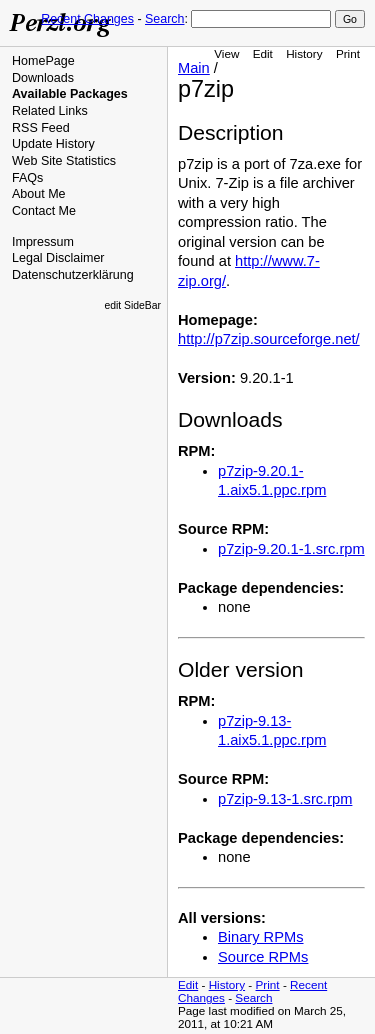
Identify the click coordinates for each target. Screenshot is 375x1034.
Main (194, 68)
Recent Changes (87, 19)
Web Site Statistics (64, 161)
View (226, 53)
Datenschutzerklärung (73, 275)
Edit (263, 53)
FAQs (27, 178)
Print (348, 53)
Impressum (43, 242)
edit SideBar (132, 305)
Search (164, 19)
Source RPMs (263, 957)
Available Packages (70, 94)
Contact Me (44, 211)
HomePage (43, 61)
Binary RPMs (261, 937)
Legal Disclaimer (58, 258)
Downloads (43, 78)
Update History (53, 144)
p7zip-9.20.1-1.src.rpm (291, 549)
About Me (39, 194)
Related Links (50, 111)
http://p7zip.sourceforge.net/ (269, 339)
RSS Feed (41, 128)
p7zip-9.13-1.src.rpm (285, 799)
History (304, 53)
